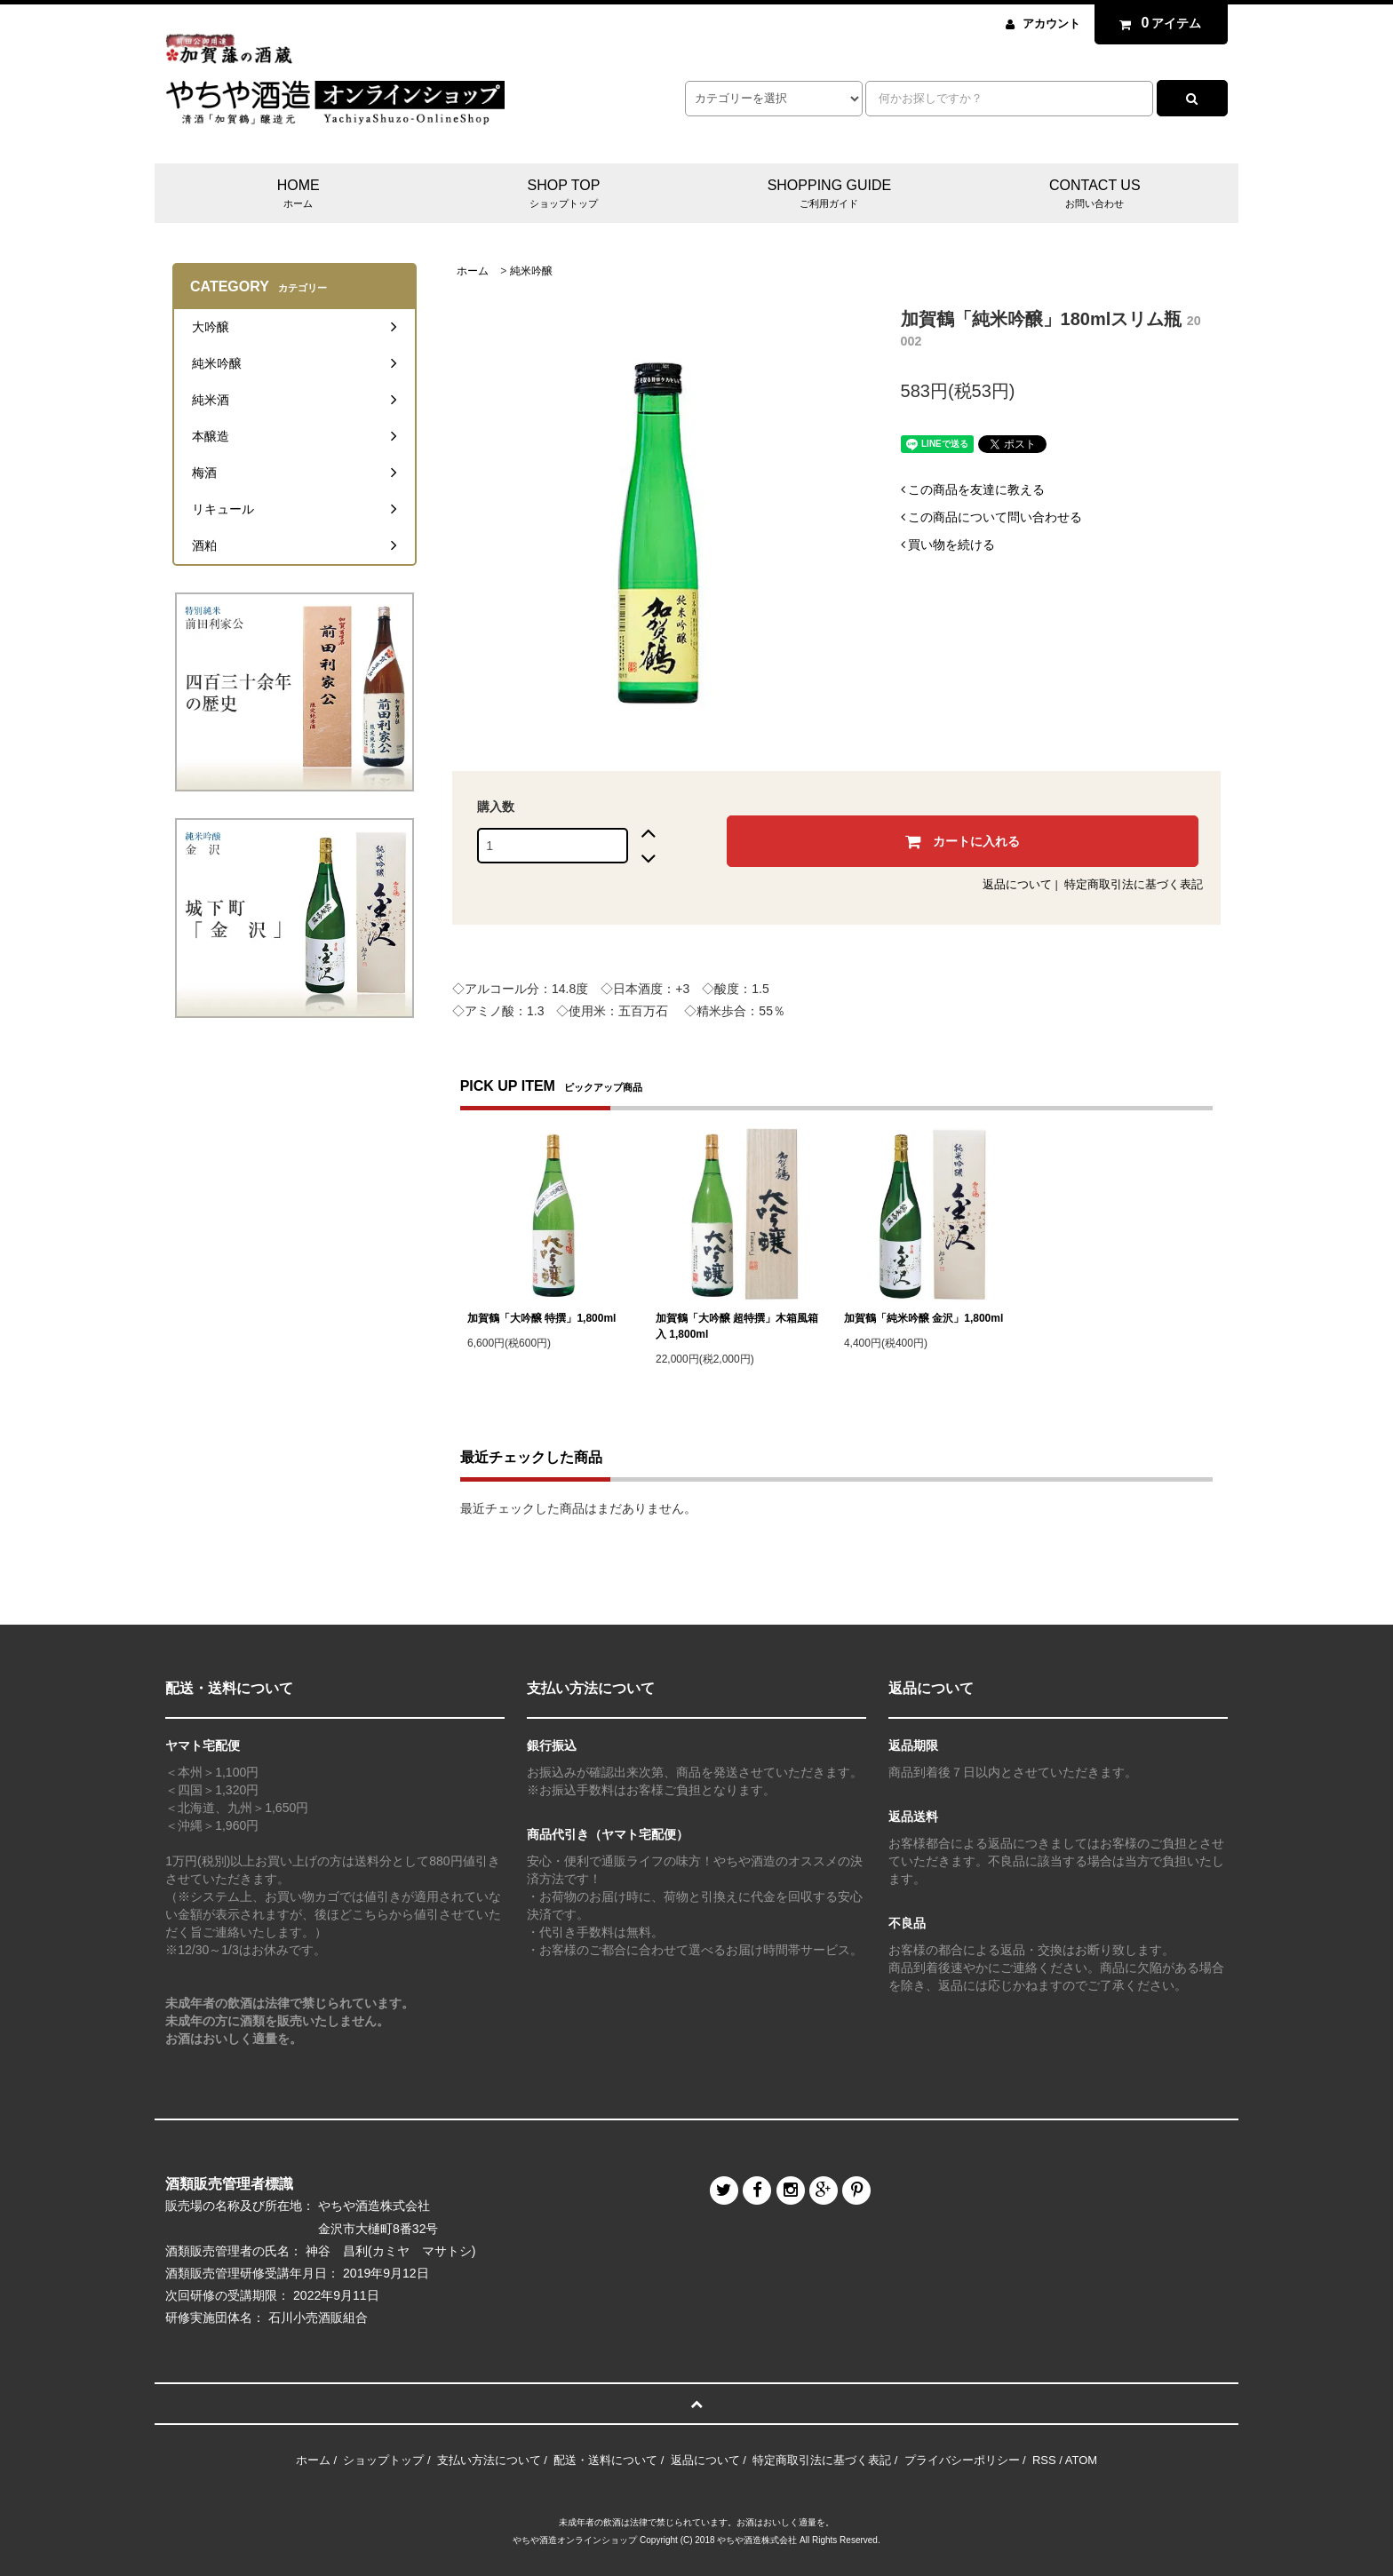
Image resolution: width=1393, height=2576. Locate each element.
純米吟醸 (531, 271)
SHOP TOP (563, 194)
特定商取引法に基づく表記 (1133, 884)
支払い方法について (489, 2460)
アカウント (1051, 23)
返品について (1017, 884)
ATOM (1081, 2460)
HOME (298, 194)
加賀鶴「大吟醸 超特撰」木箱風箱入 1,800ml (737, 1326)
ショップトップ (383, 2460)
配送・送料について (605, 2460)
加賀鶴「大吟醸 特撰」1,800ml (541, 1318)
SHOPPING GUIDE (829, 194)
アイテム (1156, 23)
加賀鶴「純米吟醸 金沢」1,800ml (923, 1318)
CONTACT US (1095, 194)
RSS (1044, 2460)
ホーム (473, 271)
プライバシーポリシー (962, 2460)
